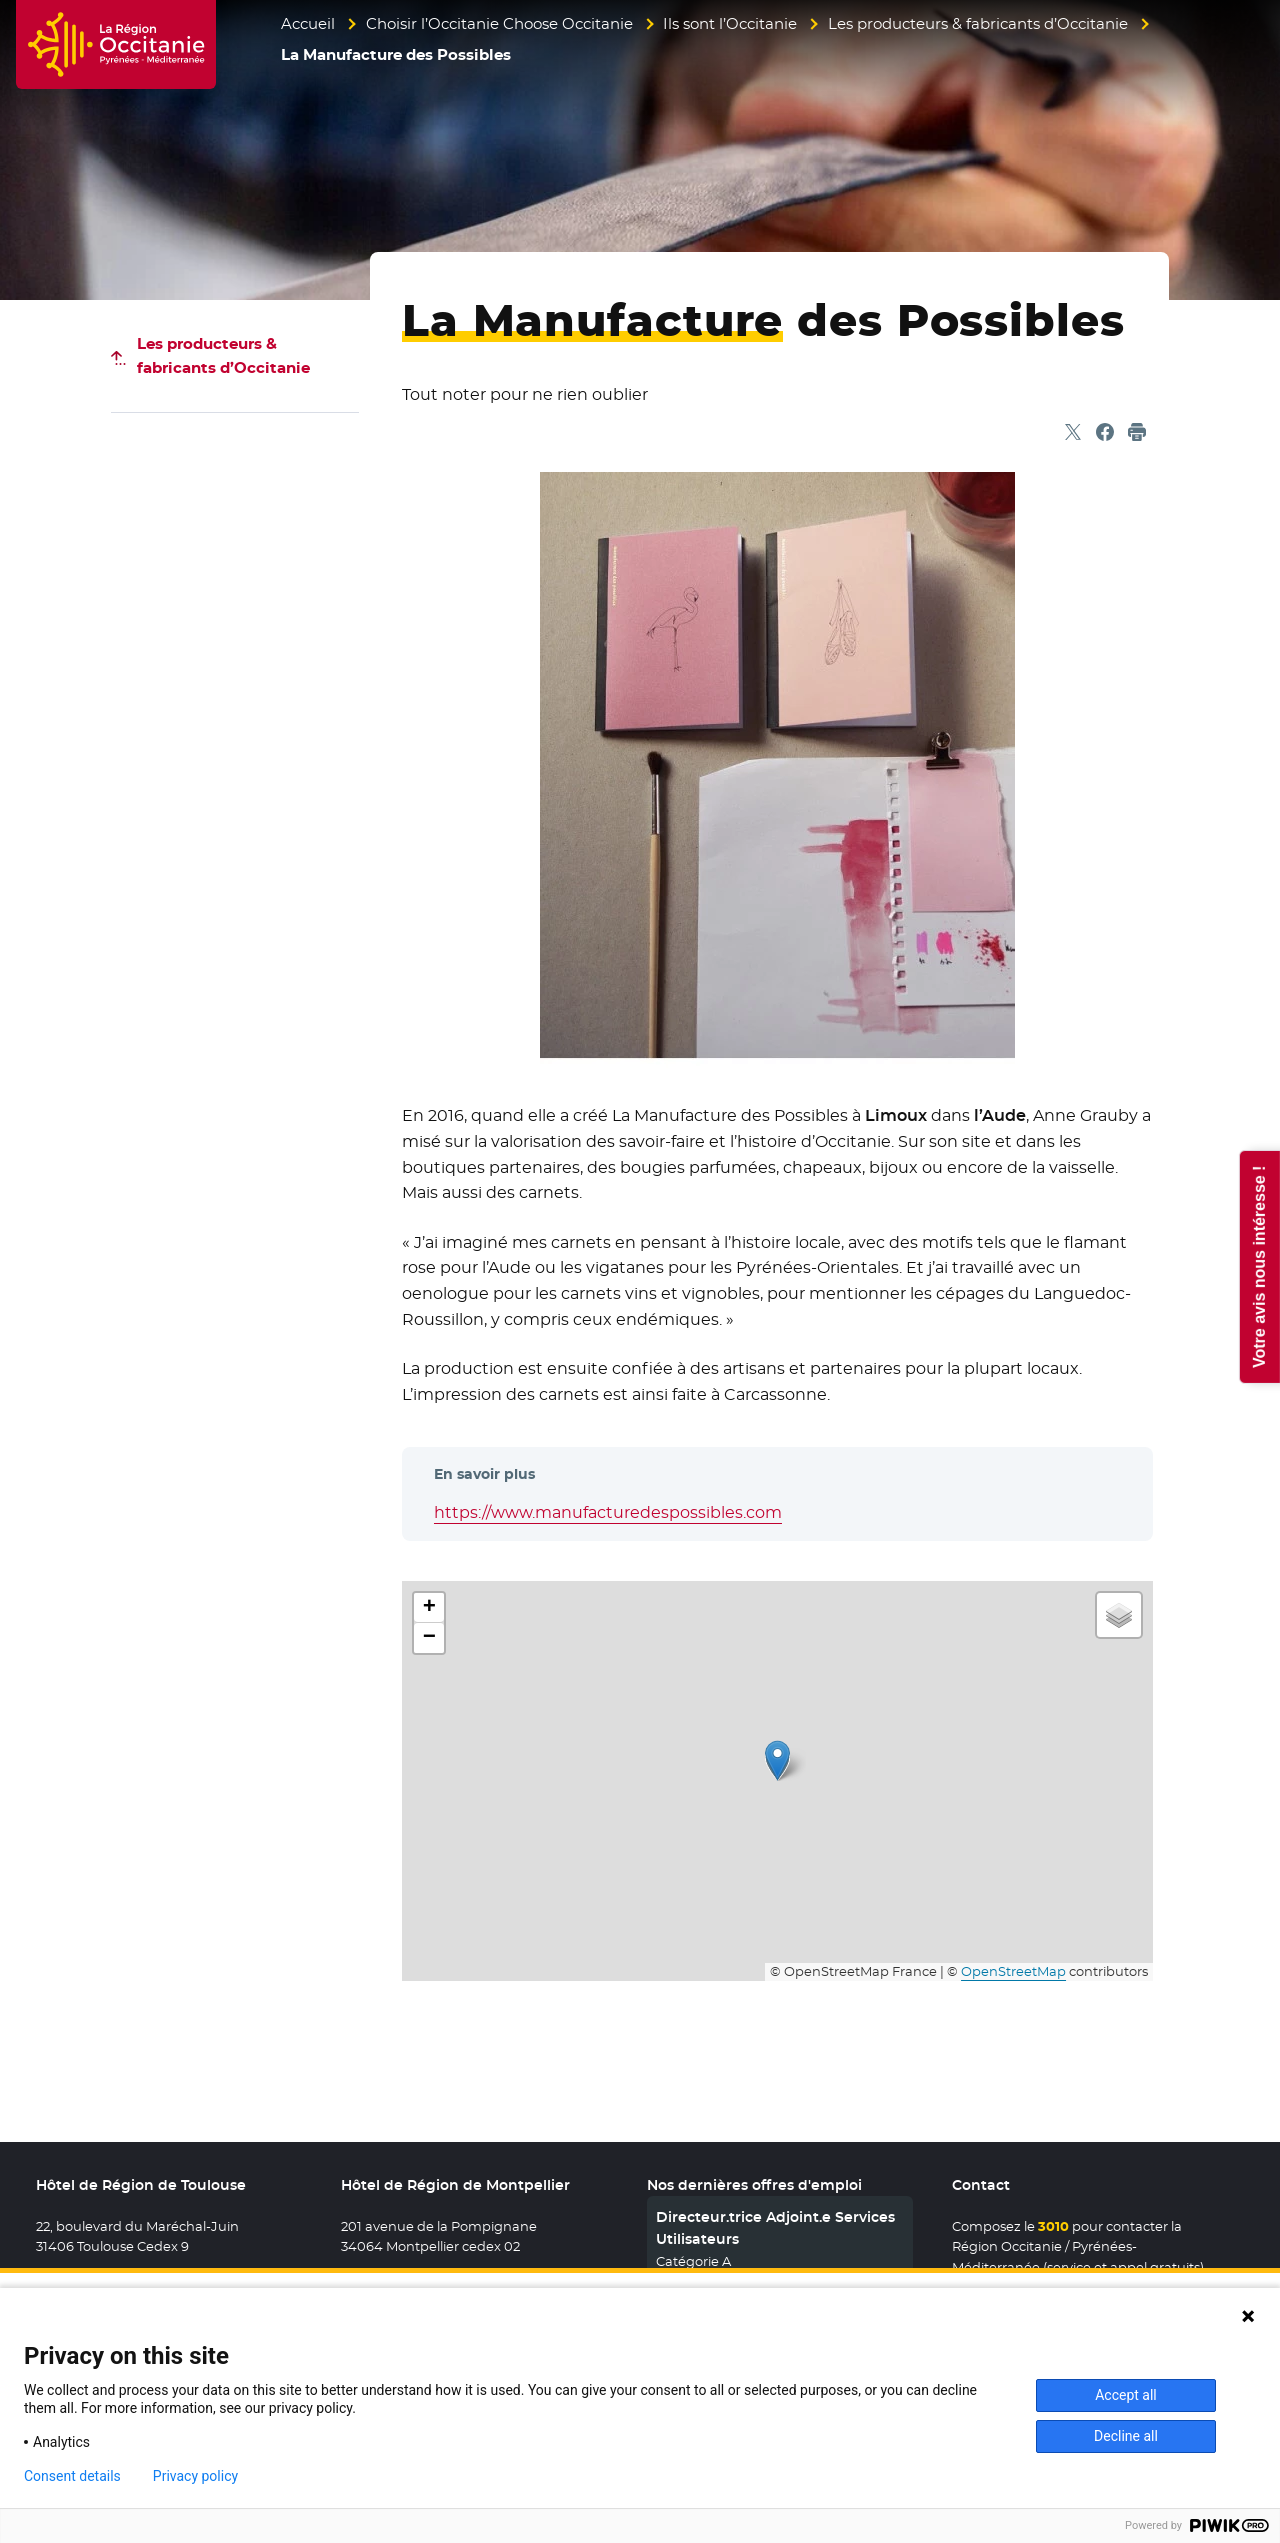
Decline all (1126, 2436)
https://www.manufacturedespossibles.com (608, 1512)
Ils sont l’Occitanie (730, 23)
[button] (777, 1760)
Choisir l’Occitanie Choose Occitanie (499, 23)
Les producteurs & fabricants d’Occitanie (978, 23)
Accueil (308, 23)
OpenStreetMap (1013, 1971)
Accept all (1126, 2395)
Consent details (72, 2476)
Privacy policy (195, 2476)
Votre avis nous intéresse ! (1258, 1266)
